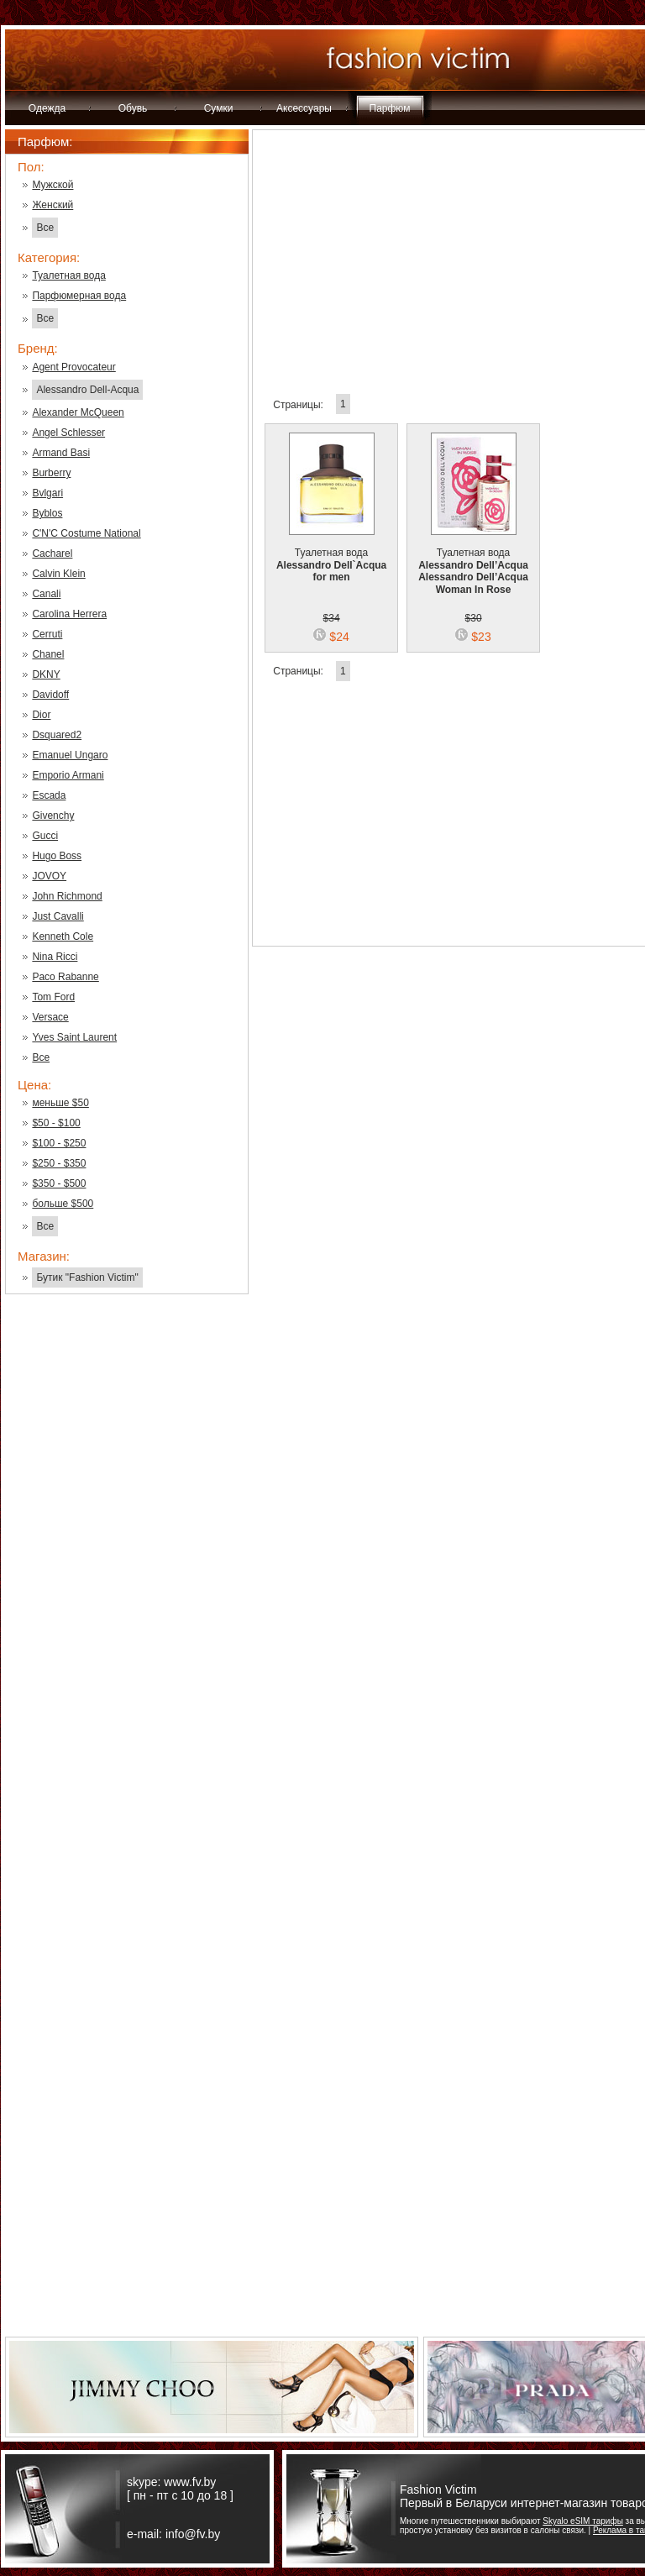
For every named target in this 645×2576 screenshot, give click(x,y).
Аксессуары (304, 108)
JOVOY (49, 876)
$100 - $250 (59, 1143)
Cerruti (47, 634)
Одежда (47, 108)
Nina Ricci (54, 957)
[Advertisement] (127, 1576)
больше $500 (62, 1203)
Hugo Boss (56, 856)
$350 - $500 (59, 1183)
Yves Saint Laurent (74, 1037)
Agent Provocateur (73, 367)
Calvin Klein (58, 574)
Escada (49, 795)
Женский (52, 205)
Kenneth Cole (62, 936)
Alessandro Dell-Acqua (87, 390)
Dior (41, 715)
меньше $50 (60, 1103)
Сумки (218, 108)
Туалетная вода (68, 275)
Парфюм (390, 108)
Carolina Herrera (69, 614)
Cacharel (52, 553)
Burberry (51, 473)
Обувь (133, 108)
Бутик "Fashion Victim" (87, 1277)
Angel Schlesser (68, 432)
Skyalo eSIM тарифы (583, 2521)
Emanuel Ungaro (70, 755)
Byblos (47, 513)
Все (45, 227)
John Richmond (67, 896)
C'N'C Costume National (86, 533)
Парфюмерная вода (79, 296)
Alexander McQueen (77, 412)
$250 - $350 (59, 1163)
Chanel (48, 654)
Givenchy (53, 815)
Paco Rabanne (65, 977)
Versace (50, 1017)
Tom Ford (53, 997)
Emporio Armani (67, 775)
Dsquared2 (56, 735)
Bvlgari (47, 493)
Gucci (45, 836)
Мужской (52, 185)
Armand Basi (61, 453)
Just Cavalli (57, 916)
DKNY (46, 674)
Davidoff (50, 694)
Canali (46, 594)
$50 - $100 (56, 1123)
